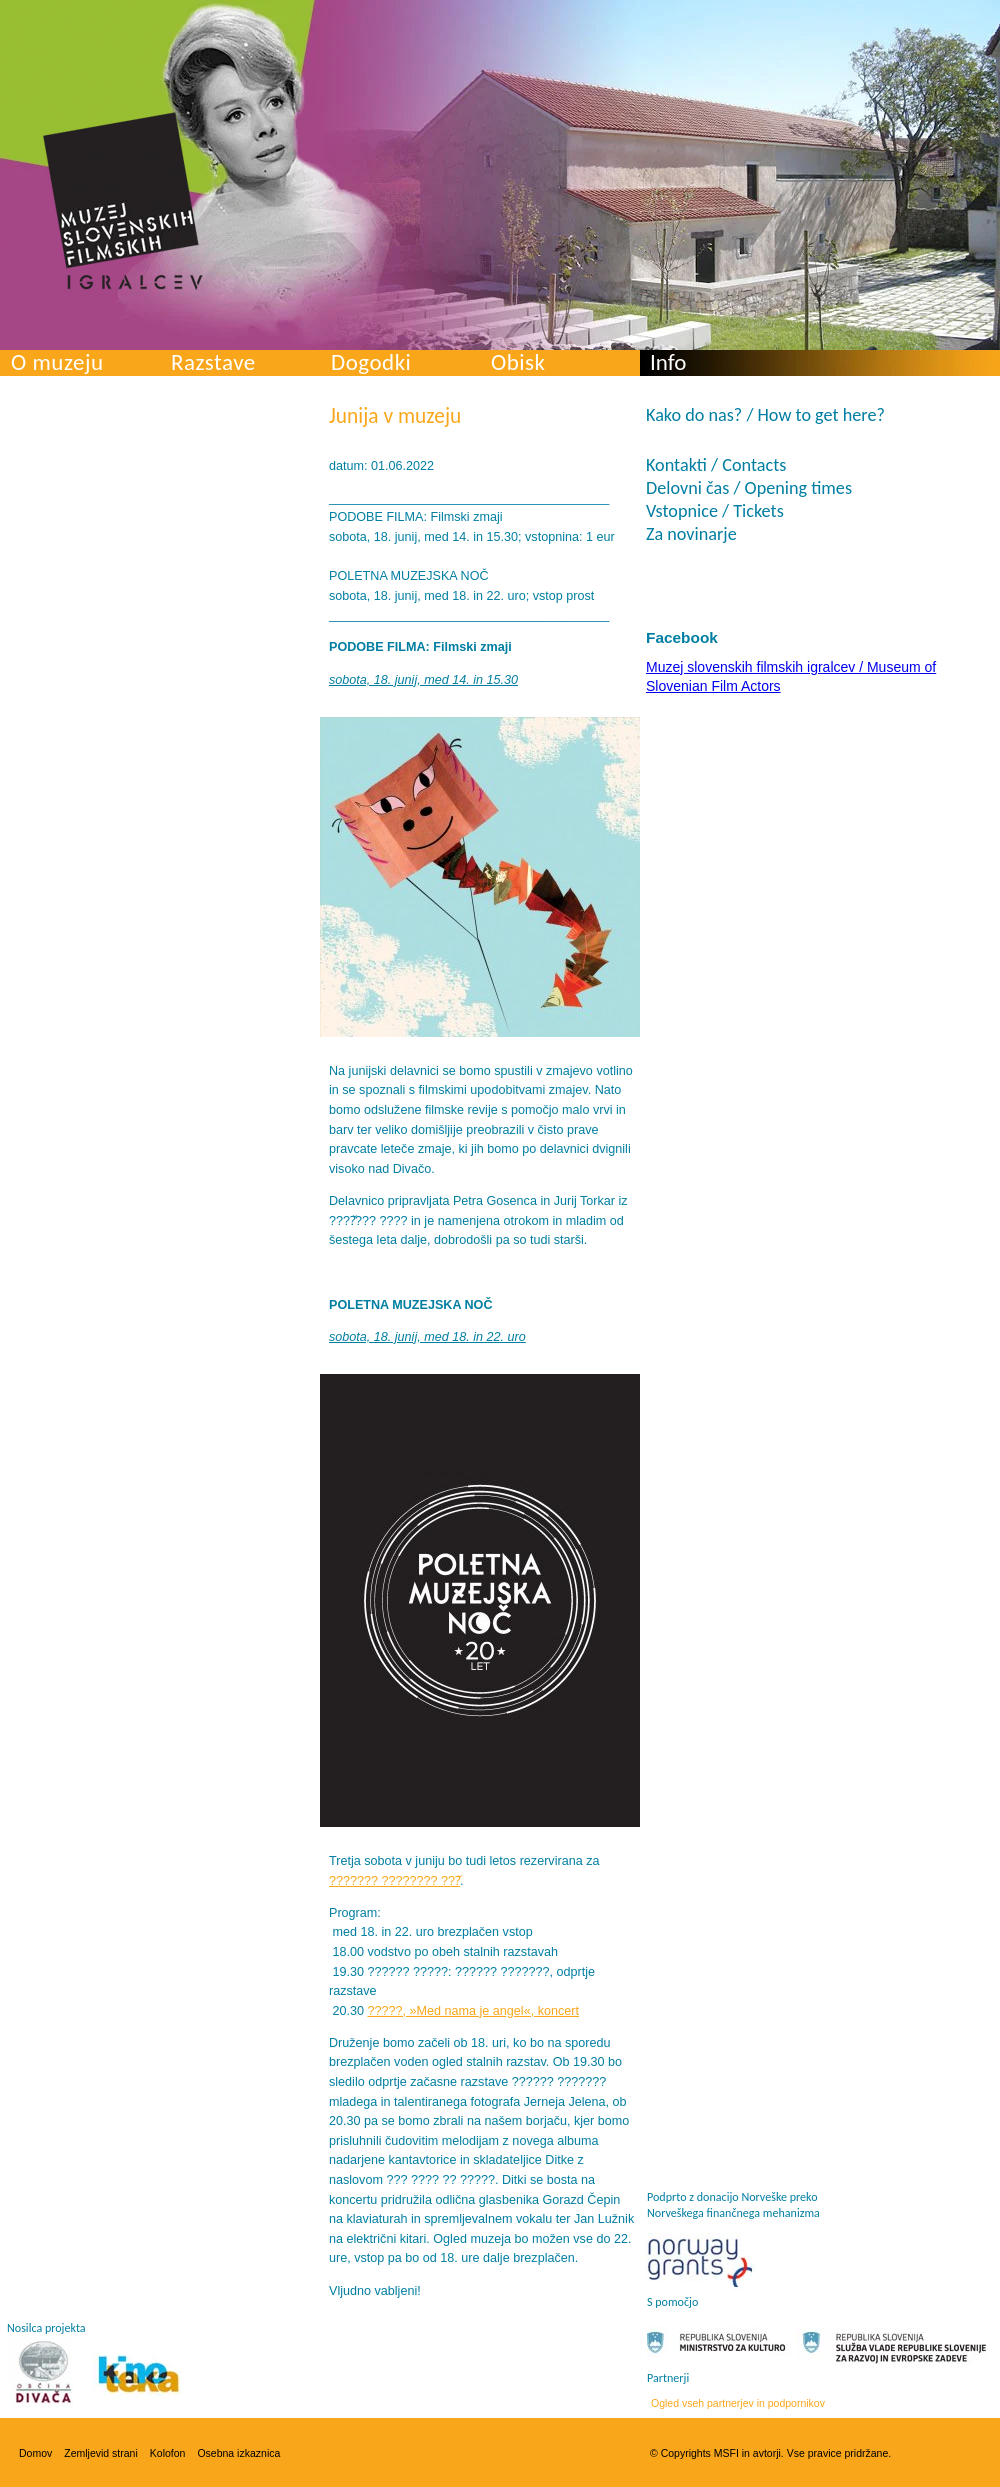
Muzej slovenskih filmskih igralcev (123, 201)
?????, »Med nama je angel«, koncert (473, 2011)
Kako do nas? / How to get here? (765, 415)
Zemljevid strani (101, 2453)
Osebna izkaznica (238, 2453)
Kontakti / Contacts (716, 465)
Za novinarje (691, 534)
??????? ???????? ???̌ (394, 1881)
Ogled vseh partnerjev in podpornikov (738, 2403)
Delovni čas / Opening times (749, 488)
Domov (35, 2453)
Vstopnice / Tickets (715, 511)
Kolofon (168, 2453)
